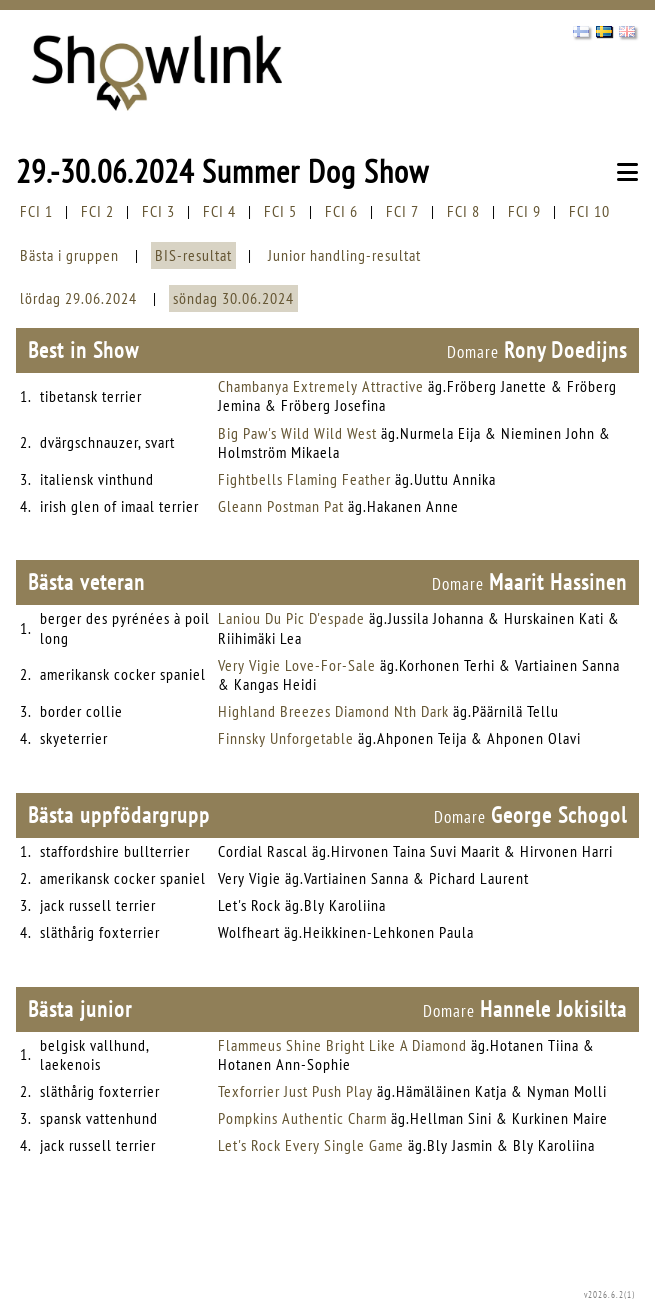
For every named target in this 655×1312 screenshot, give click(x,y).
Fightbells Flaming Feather (304, 479)
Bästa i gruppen (69, 255)
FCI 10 (589, 211)
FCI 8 (463, 211)
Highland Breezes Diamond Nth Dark (333, 711)
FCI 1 (36, 211)
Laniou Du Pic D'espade (291, 618)
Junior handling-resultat (344, 255)
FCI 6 (341, 211)
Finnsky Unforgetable (286, 738)
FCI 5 (280, 211)
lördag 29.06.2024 (78, 298)
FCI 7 (402, 211)
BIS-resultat (193, 255)
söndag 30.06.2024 (233, 298)
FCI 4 (219, 211)
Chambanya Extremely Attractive (321, 386)
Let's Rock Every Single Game (311, 1145)
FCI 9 (524, 211)
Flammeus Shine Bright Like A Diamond (342, 1045)
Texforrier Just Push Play (295, 1091)
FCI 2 (97, 211)
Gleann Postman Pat (281, 506)
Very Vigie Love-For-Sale (297, 665)
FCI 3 (158, 211)
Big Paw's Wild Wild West (297, 433)
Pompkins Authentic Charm (302, 1118)
